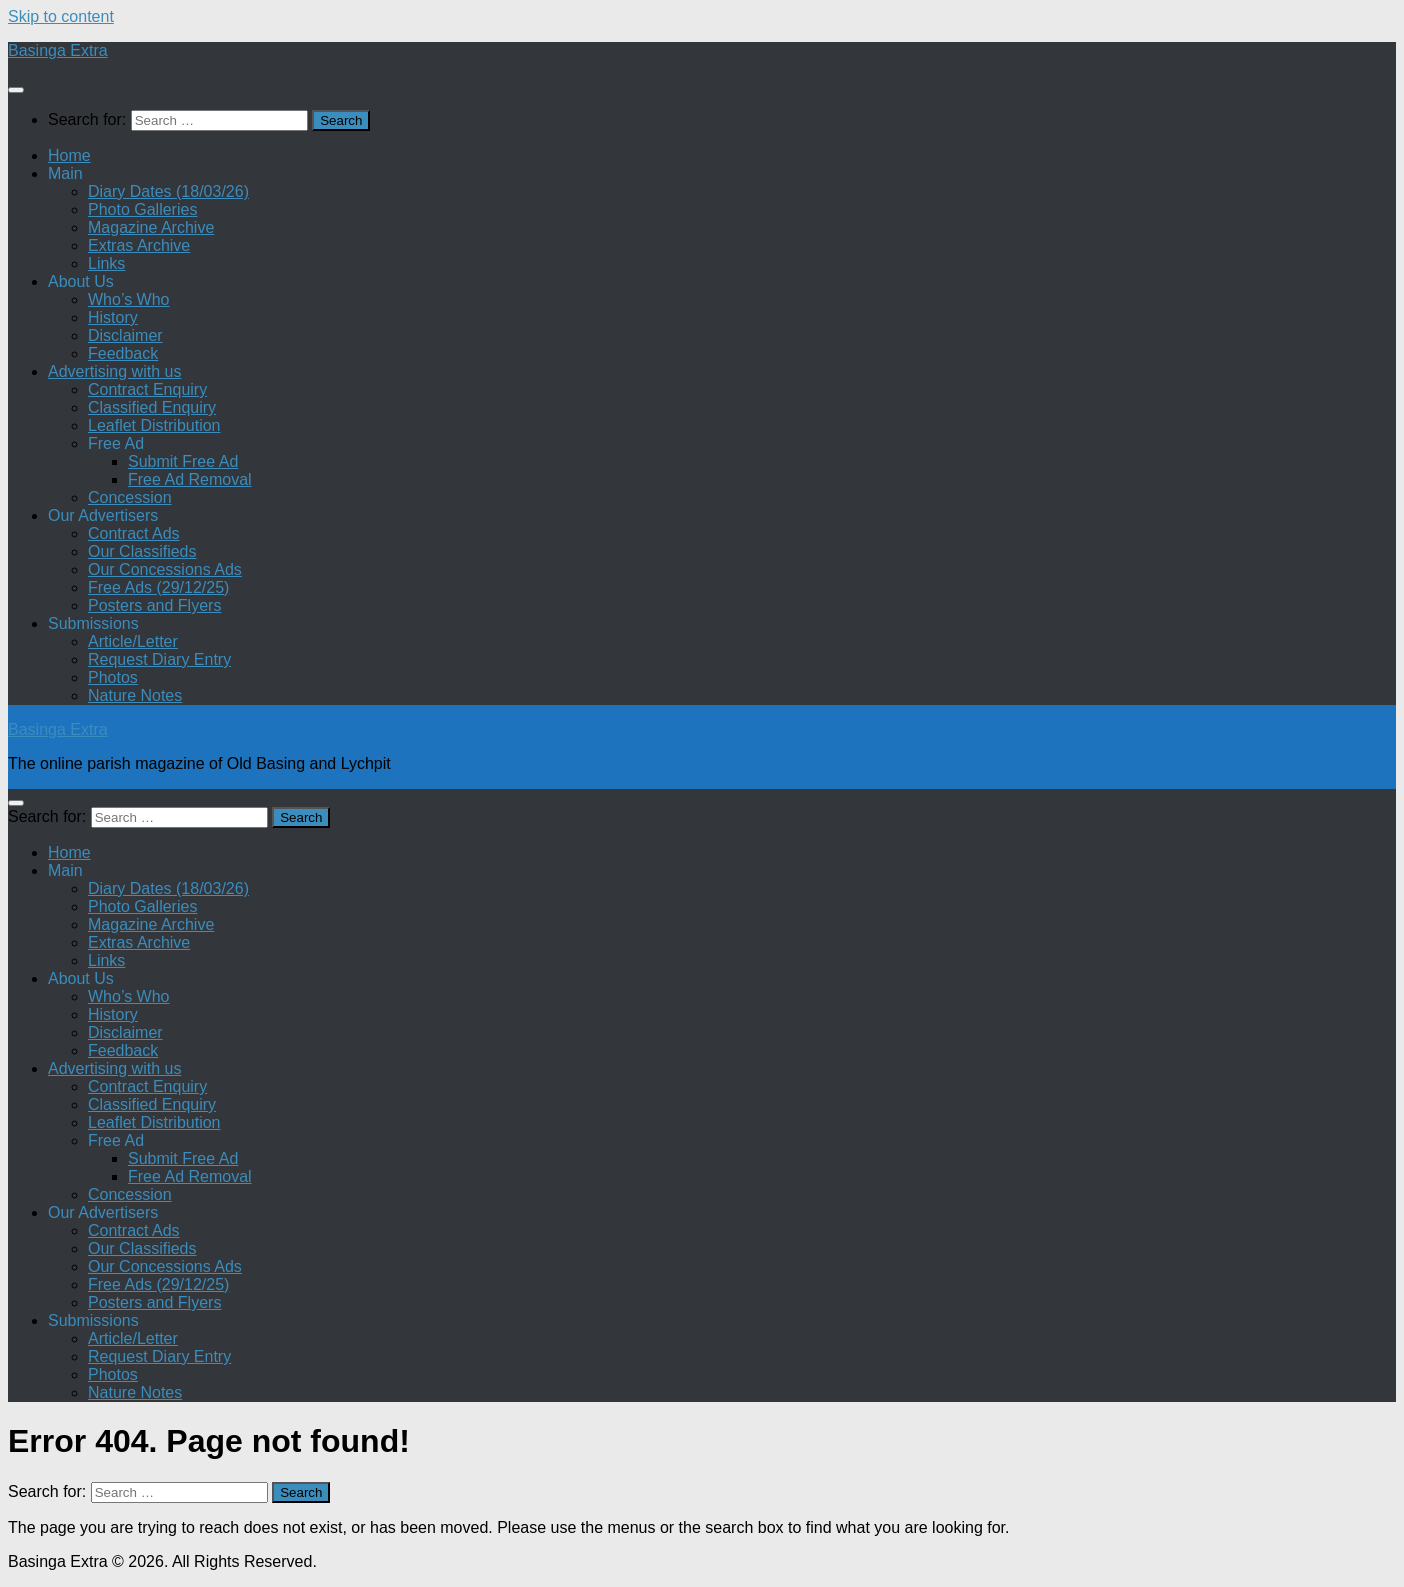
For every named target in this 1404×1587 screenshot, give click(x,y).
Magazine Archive (151, 227)
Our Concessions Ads (165, 569)
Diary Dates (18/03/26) (168, 191)
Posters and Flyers (154, 605)
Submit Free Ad (183, 461)
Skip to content (61, 16)
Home (69, 155)
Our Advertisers (103, 515)
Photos (113, 677)
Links (106, 263)
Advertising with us (114, 371)
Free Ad (116, 443)
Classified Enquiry (152, 407)
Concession (130, 497)
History (113, 317)
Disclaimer (125, 335)
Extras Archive (139, 245)
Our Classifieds (142, 551)
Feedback (123, 353)
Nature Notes (135, 695)
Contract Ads (134, 533)
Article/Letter (133, 641)
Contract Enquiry (147, 389)
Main (65, 173)
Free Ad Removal (190, 479)
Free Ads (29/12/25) (158, 587)
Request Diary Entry (159, 659)
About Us (81, 281)
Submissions (93, 623)
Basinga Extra (58, 50)
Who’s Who (129, 299)
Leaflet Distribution (154, 425)
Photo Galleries (142, 209)
